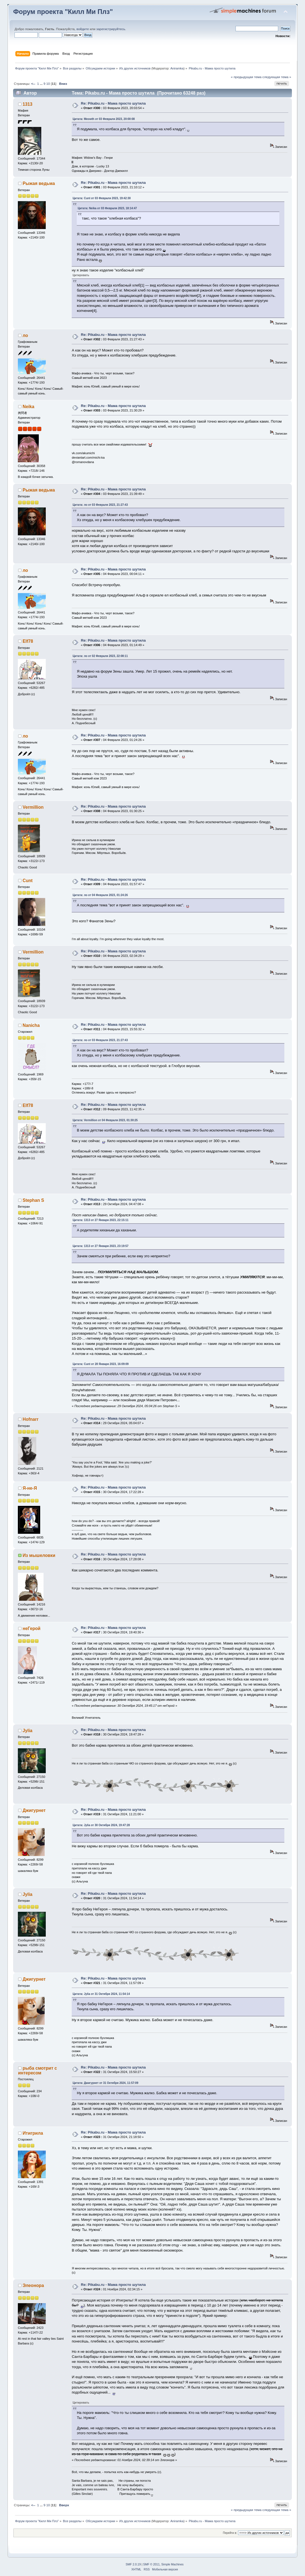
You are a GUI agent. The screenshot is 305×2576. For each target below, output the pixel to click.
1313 (27, 104)
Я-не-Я (30, 1488)
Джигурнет (34, 1810)
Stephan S (33, 1200)
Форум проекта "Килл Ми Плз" (63, 11)
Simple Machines (172, 2564)
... (42, 84)
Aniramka (176, 68)
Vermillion (33, 807)
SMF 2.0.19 (133, 2564)
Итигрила (33, 2133)
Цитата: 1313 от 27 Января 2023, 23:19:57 (100, 1246)
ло (25, 335)
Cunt (28, 880)
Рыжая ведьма (39, 183)
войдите (82, 29)
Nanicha (31, 1025)
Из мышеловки (39, 1555)
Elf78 (28, 641)
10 (48, 84)
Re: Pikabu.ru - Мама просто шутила (113, 103)
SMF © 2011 (151, 2564)
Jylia (27, 1730)
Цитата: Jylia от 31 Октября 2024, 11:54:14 (101, 1993)
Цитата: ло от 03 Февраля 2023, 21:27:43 (100, 504)
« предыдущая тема (246, 77)
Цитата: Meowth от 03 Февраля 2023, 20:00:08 (104, 119)
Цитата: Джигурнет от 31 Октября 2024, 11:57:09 (105, 2082)
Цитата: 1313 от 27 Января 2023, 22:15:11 (100, 1220)
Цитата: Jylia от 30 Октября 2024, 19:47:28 (101, 1825)
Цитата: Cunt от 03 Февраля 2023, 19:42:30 (102, 198)
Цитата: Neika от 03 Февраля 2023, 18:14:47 (107, 208)
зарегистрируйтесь (110, 29)
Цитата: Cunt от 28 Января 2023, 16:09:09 (101, 1364)
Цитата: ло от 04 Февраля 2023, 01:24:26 (100, 895)
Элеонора (33, 2285)
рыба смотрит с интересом (37, 2070)
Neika (28, 406)
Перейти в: (230, 2532)
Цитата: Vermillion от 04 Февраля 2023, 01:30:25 (105, 1120)
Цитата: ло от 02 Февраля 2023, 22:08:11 (100, 656)
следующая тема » (276, 77)
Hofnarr (31, 1419)
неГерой (31, 1628)
